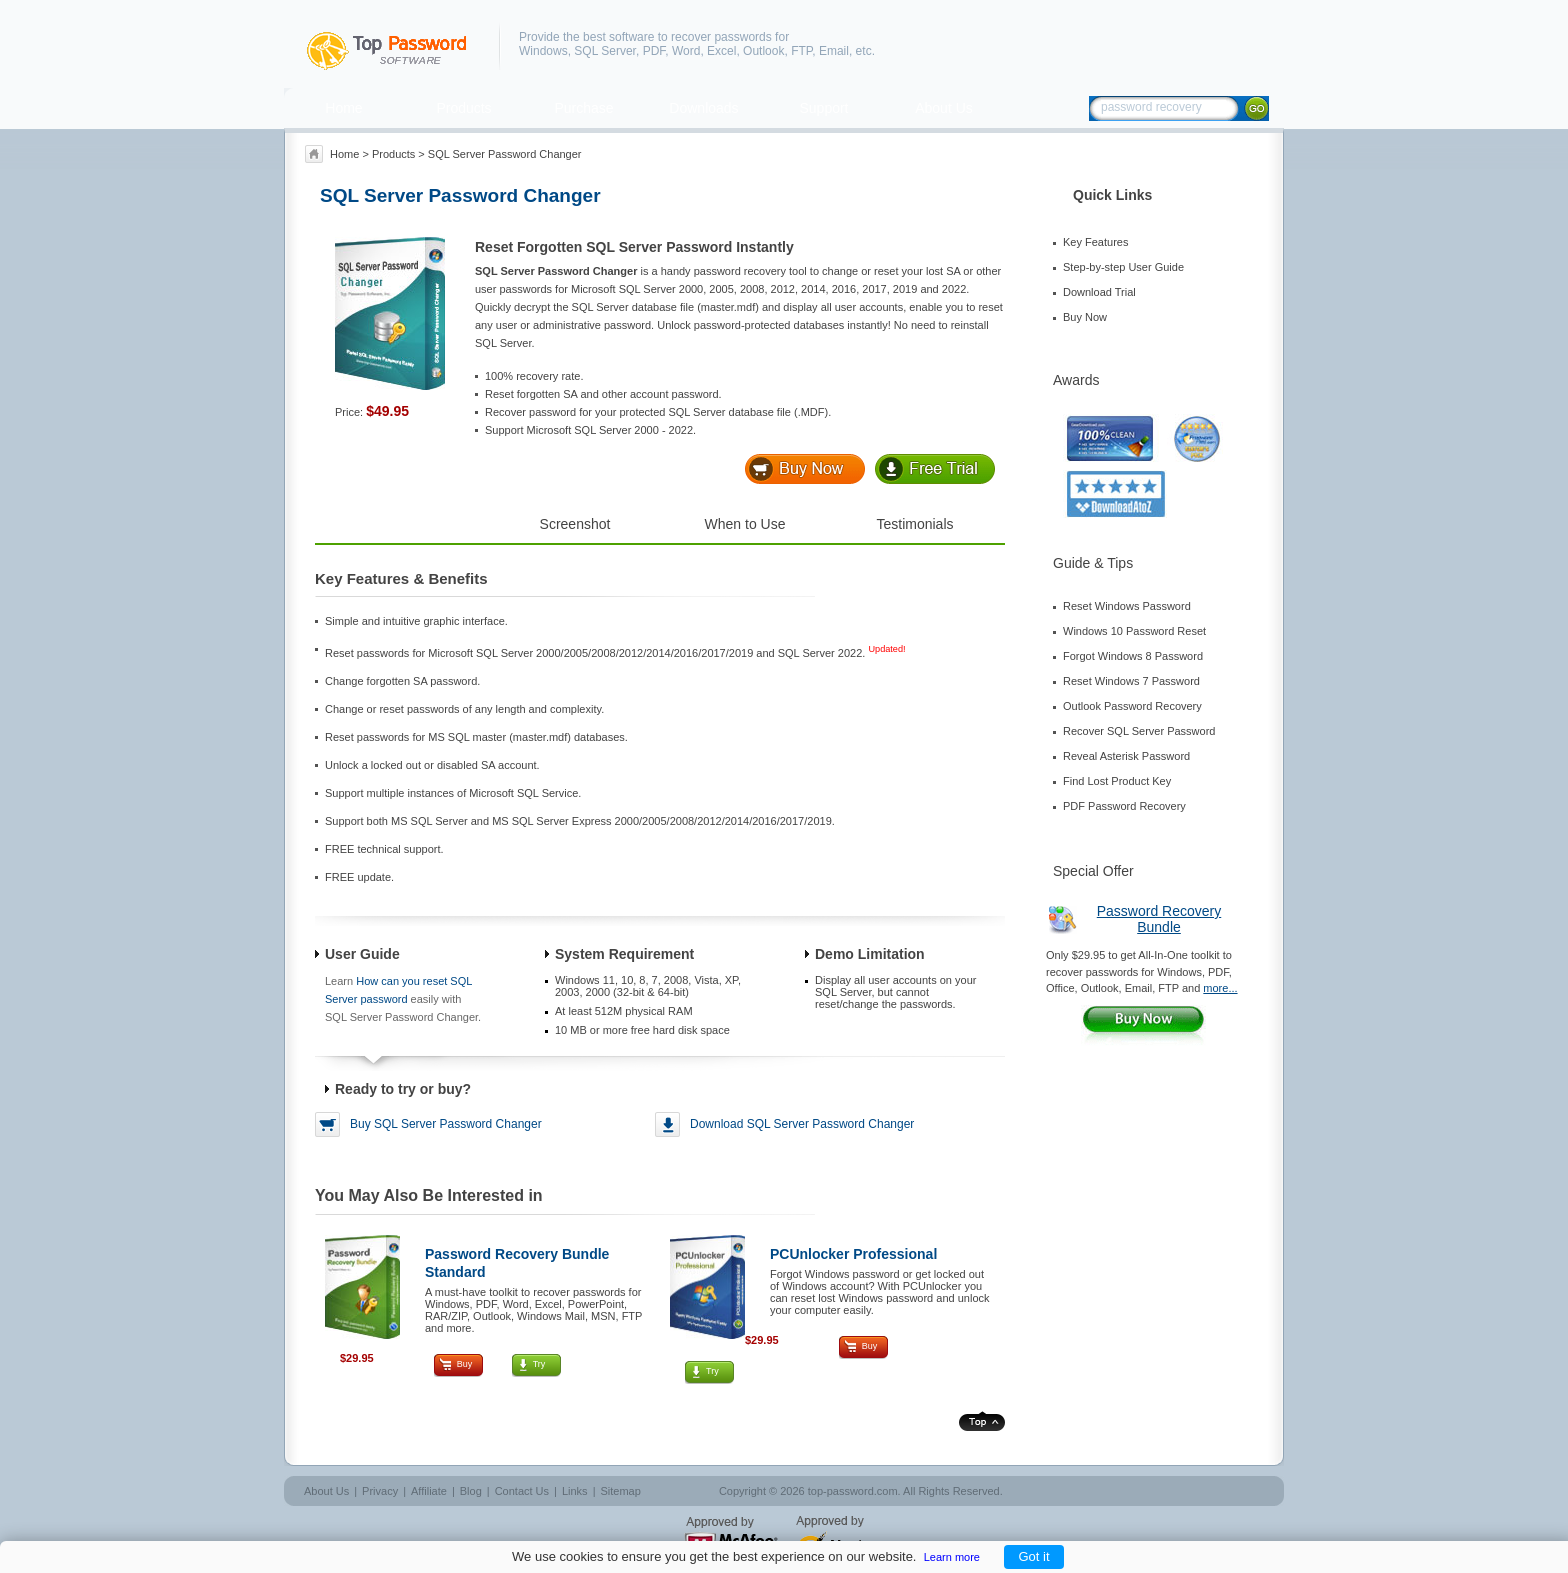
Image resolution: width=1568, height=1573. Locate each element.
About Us (944, 108)
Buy (465, 1364)
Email (834, 51)
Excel (721, 51)
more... (1220, 988)
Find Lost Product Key (1117, 781)
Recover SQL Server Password (1139, 731)
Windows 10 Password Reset (1134, 631)
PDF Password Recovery (1124, 806)
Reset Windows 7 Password (1131, 681)
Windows (543, 51)
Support (823, 108)
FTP (801, 51)
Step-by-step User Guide (1123, 267)
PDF (654, 51)
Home (343, 108)
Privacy (380, 1491)
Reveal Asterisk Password (1126, 756)
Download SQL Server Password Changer (802, 1124)
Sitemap (620, 1491)
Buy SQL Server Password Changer (446, 1124)
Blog (471, 1491)
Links (575, 1491)
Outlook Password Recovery (1132, 706)
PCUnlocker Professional (853, 1254)
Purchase (583, 108)
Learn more (952, 1557)
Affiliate (429, 1491)
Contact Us (522, 1491)
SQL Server (605, 51)
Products (463, 108)
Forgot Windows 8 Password (1133, 656)
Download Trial (1099, 292)
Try (539, 1364)
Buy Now (1085, 317)
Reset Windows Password (1127, 606)
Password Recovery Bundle (1159, 919)
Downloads (703, 108)
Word (686, 51)
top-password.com (853, 1491)
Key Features (1095, 242)
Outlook (763, 51)
